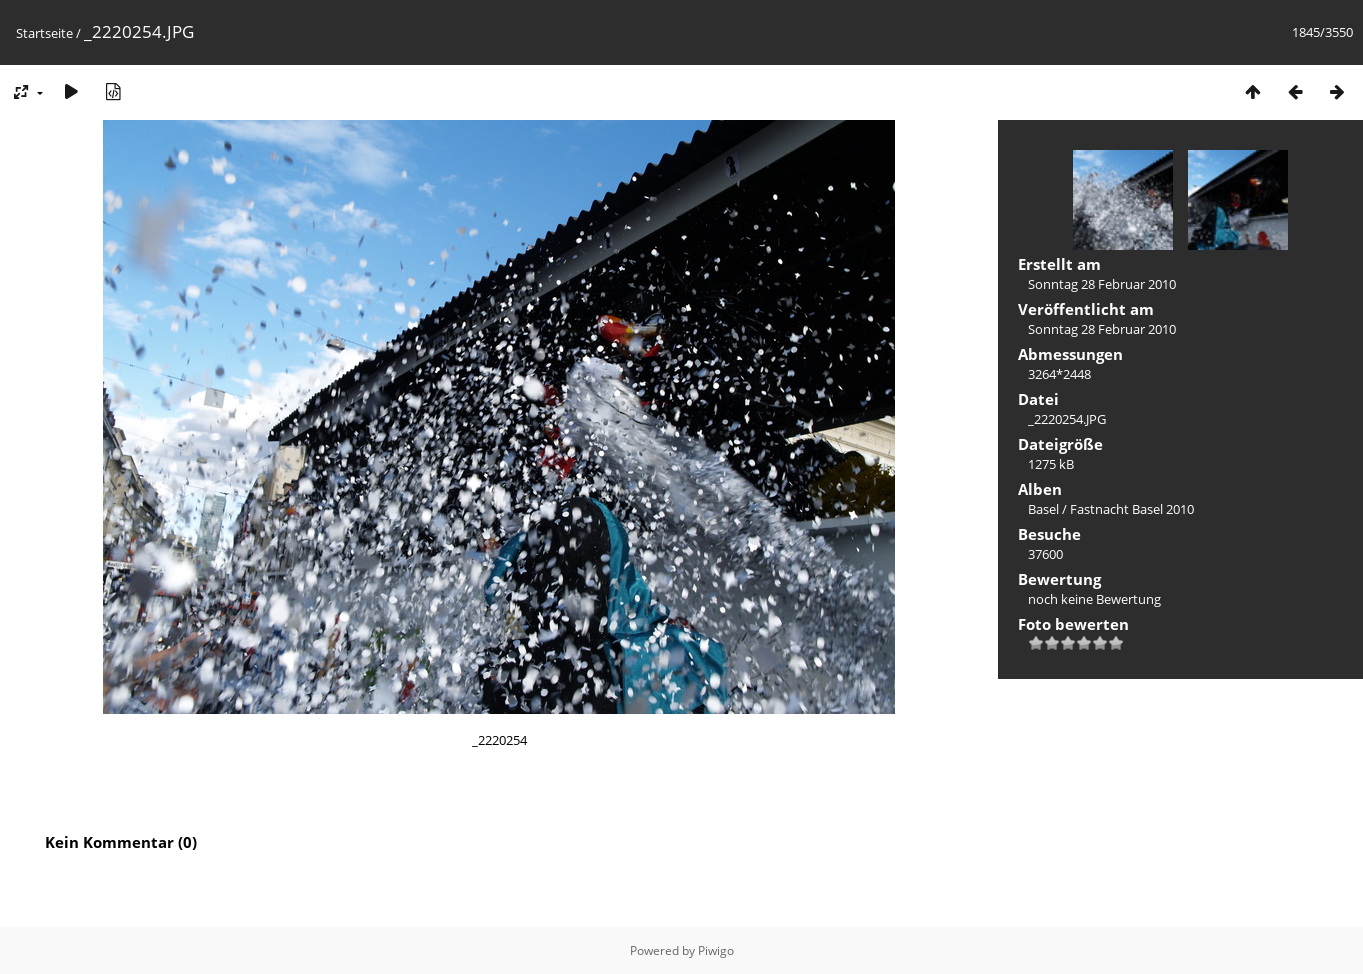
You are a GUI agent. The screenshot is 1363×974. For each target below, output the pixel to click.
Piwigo (716, 950)
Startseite (44, 33)
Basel (1043, 509)
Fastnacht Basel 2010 (1132, 509)
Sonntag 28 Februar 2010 (1102, 284)
